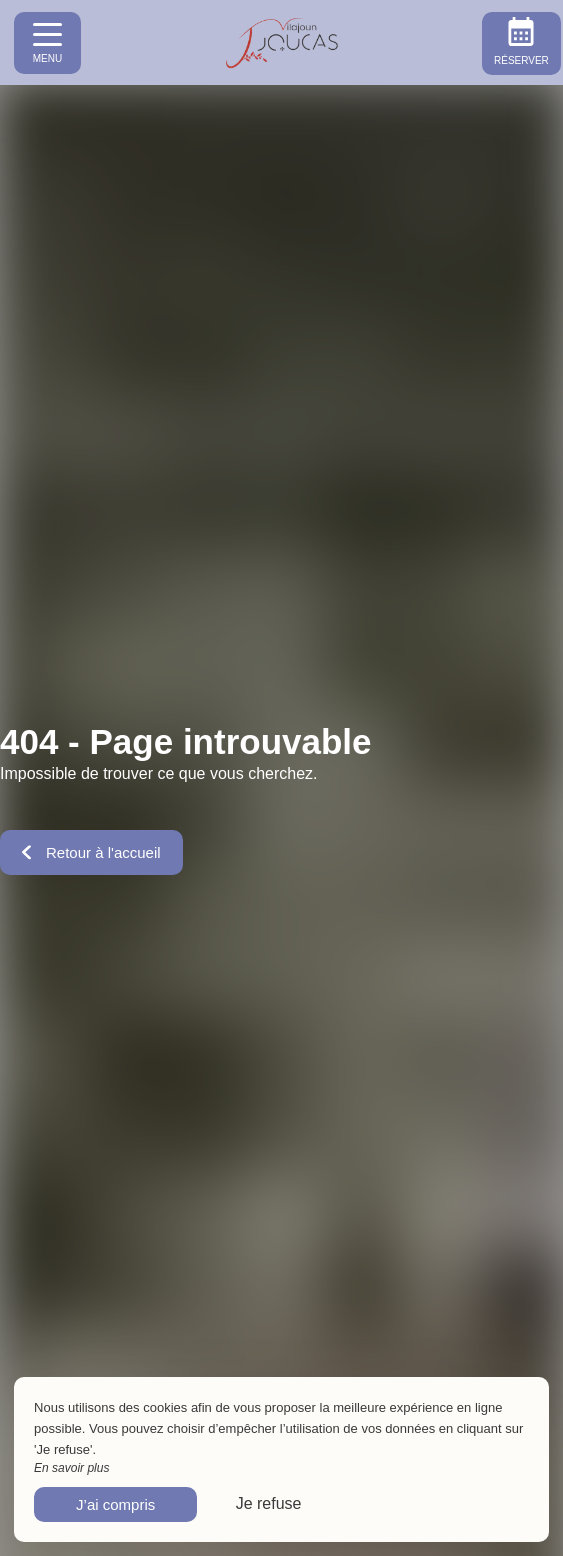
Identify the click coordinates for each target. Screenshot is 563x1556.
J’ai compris (115, 1504)
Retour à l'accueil (91, 852)
